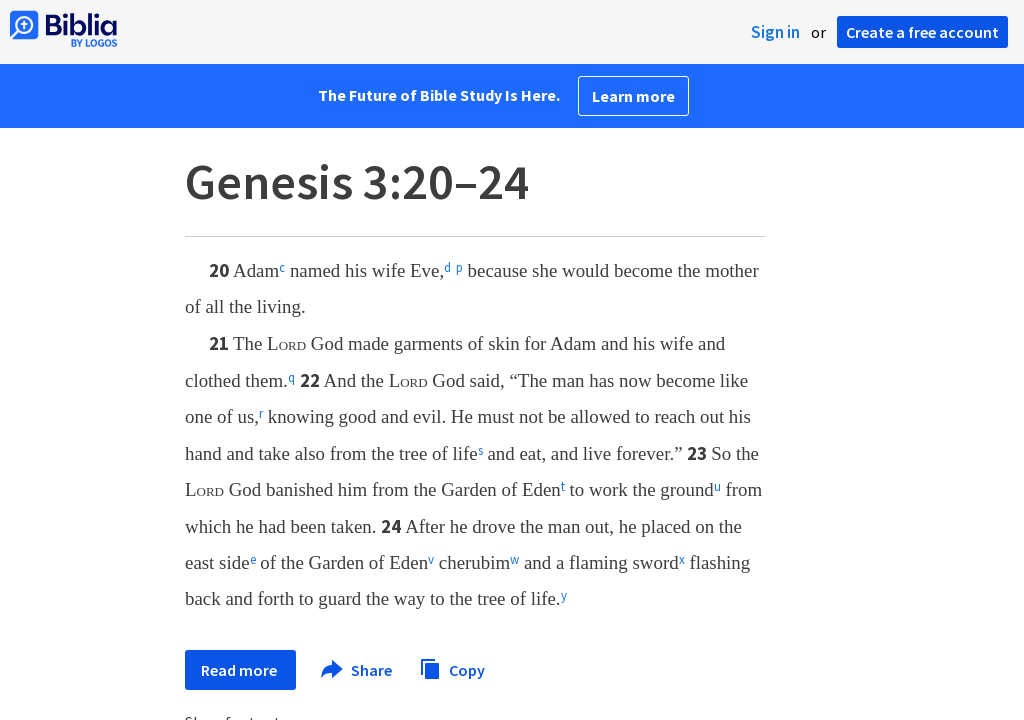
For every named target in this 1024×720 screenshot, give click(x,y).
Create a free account (922, 32)
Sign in (775, 32)
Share (357, 670)
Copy (452, 667)
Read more (240, 670)
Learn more (633, 96)
